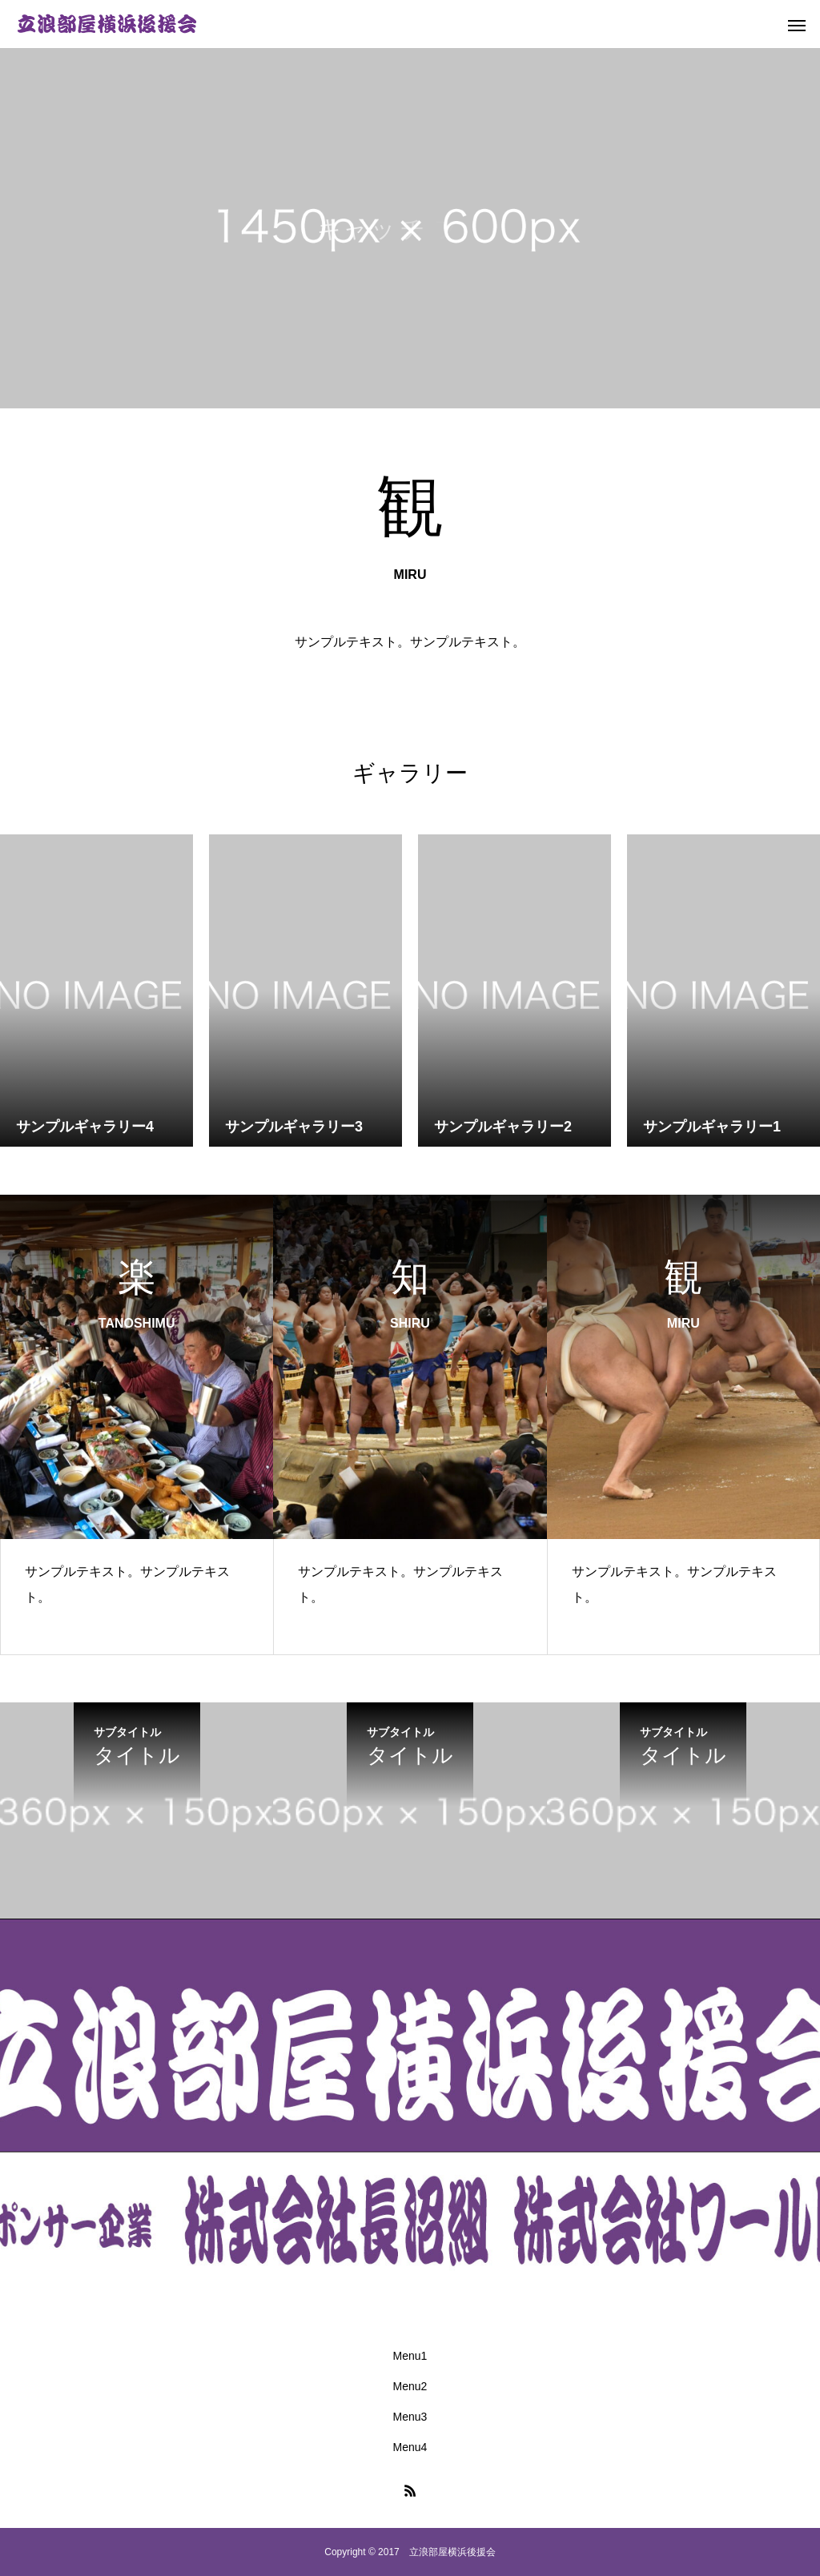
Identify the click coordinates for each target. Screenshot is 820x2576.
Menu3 (410, 2416)
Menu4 (410, 2447)
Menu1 (410, 2355)
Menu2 (410, 2386)
